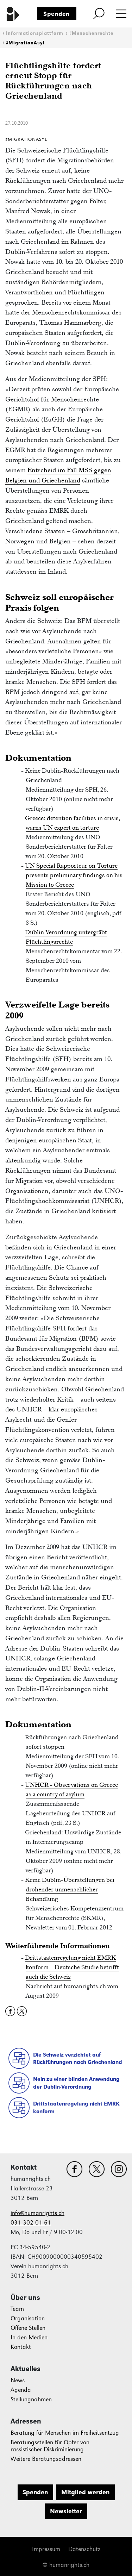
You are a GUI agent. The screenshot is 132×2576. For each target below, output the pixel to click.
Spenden (56, 13)
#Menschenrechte (91, 33)
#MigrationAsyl (25, 43)
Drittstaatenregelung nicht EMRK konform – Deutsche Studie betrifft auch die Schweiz (72, 1967)
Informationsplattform (34, 33)
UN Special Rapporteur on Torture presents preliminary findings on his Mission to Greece (74, 875)
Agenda (21, 2390)
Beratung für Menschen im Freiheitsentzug (65, 2433)
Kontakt (21, 2347)
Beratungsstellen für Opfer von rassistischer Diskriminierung (50, 2446)
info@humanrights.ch (37, 2213)
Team (17, 2309)
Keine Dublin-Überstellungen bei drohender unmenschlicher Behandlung (69, 1889)
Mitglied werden (85, 2492)
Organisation (28, 2318)
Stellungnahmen (31, 2399)
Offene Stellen (28, 2328)
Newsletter (66, 2511)
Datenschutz (84, 2549)
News (18, 2380)
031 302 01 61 (31, 2222)
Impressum (46, 2549)
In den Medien (29, 2337)
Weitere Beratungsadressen (46, 2459)
